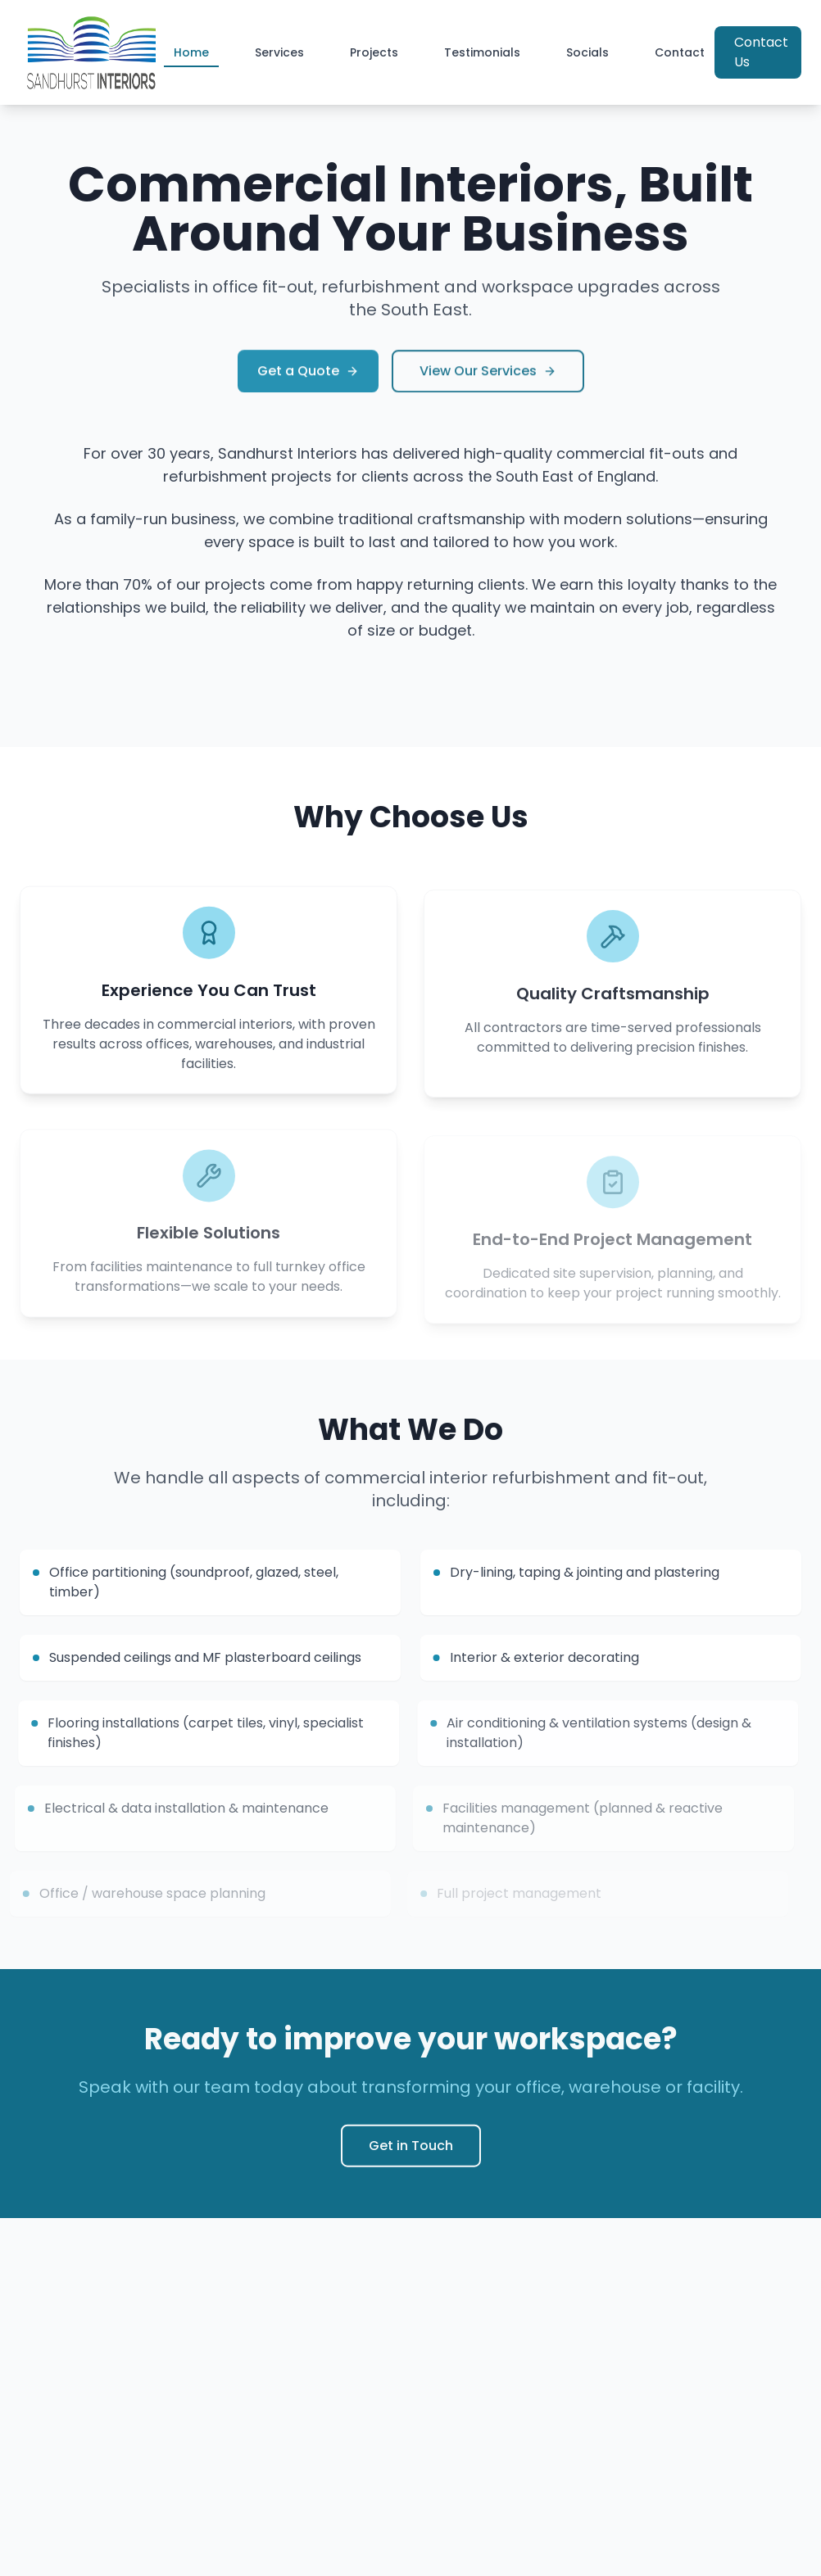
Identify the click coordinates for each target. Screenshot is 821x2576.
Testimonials (482, 52)
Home (191, 55)
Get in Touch (411, 2153)
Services (279, 52)
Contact (680, 52)
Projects (374, 52)
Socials (587, 52)
